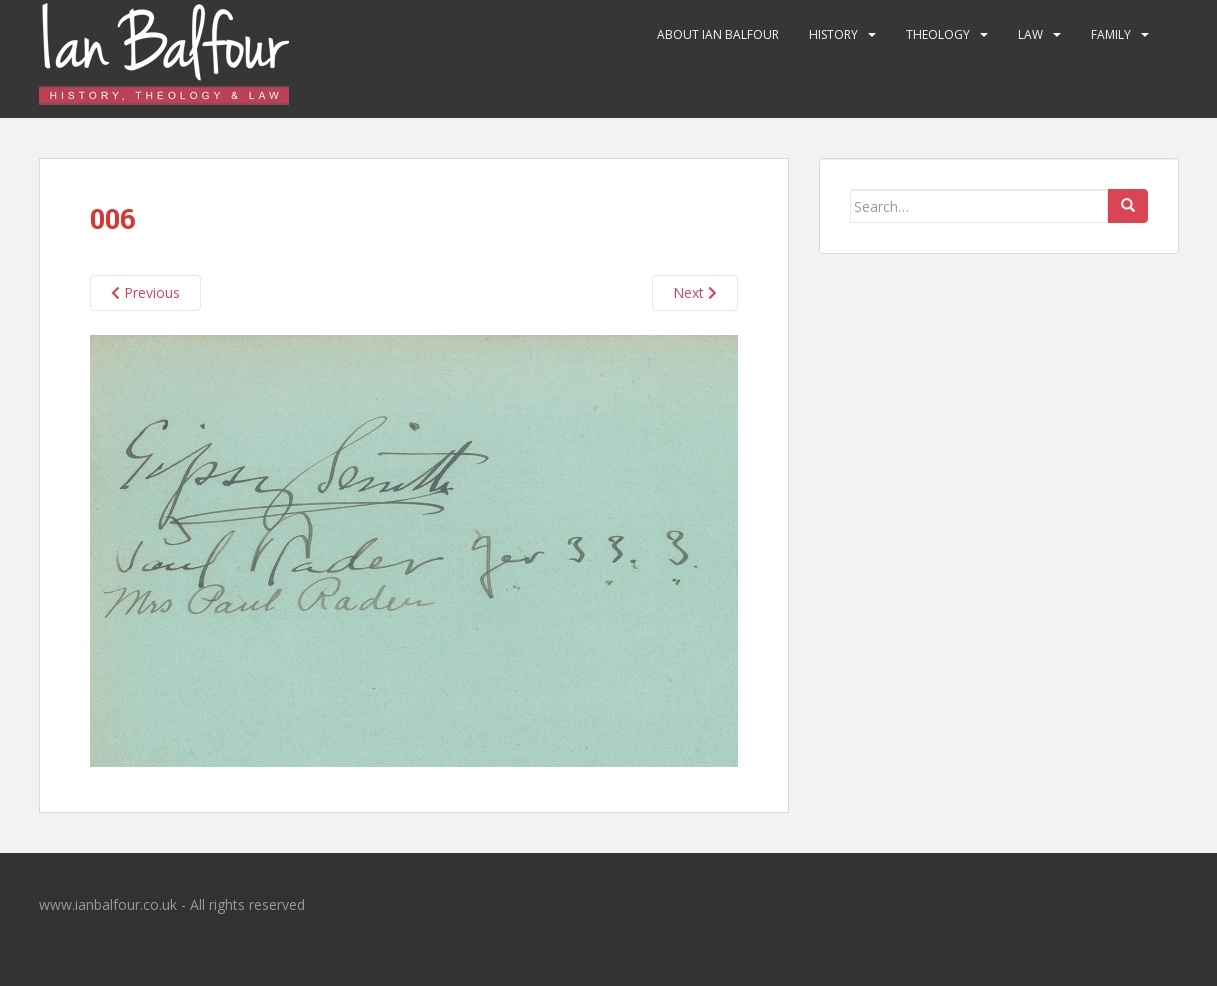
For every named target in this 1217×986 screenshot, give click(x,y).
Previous (145, 292)
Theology (938, 34)
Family (1111, 34)
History (833, 34)
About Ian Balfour (718, 34)
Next (695, 292)
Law (1030, 34)
